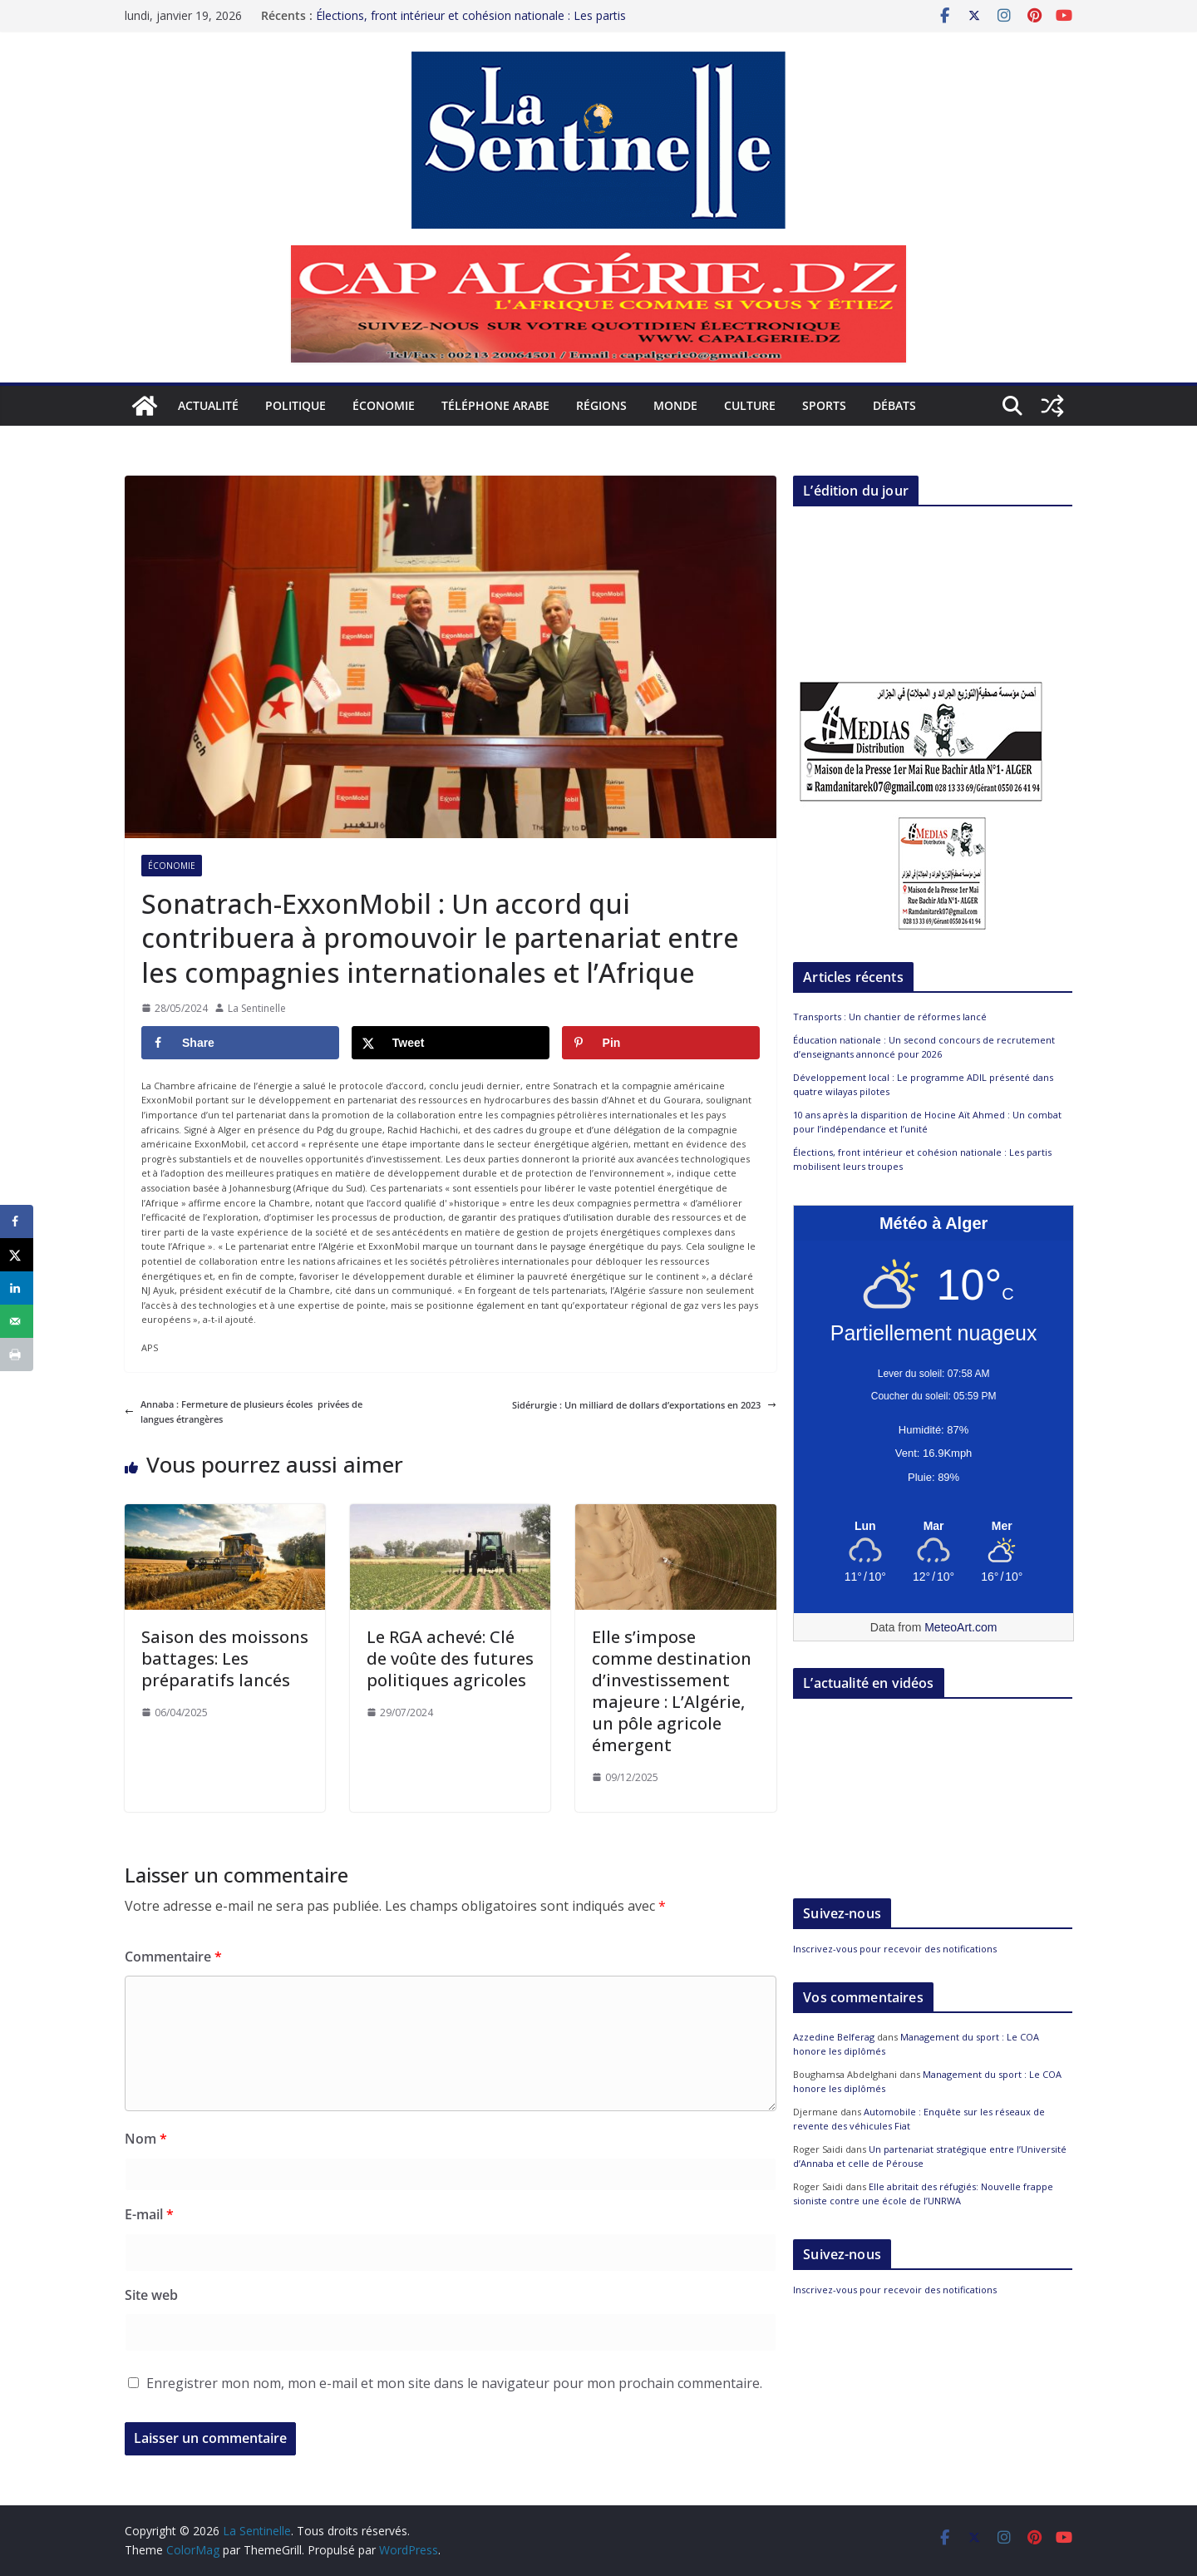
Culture (750, 405)
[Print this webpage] (16, 1354)
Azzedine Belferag (833, 2037)
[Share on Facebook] (240, 1042)
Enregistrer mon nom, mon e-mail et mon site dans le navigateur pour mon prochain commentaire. (454, 2383)
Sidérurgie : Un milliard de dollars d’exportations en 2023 (644, 1405)
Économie (383, 405)
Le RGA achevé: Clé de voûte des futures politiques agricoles (450, 1658)
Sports (824, 405)
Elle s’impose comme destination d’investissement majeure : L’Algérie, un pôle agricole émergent (671, 1691)
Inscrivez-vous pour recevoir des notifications (895, 1948)
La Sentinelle (257, 1008)
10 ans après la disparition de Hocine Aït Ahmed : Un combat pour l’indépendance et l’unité (927, 1121)
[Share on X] (450, 1042)
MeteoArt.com (960, 1627)
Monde (675, 405)
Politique (295, 405)
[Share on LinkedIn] (16, 1288)
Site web (151, 2295)
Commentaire (173, 1956)
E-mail (149, 2214)
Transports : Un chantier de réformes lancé (890, 1016)
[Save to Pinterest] (661, 1042)
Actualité (208, 405)
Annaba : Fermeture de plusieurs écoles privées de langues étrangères (243, 1411)
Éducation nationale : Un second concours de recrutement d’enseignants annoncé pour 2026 (924, 1047)
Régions (601, 405)
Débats (894, 405)
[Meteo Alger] (933, 1527)
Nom (146, 2138)
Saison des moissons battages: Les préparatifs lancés (224, 1658)
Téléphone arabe (495, 405)
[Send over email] (16, 1321)
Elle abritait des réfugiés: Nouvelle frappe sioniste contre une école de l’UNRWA (923, 2193)
